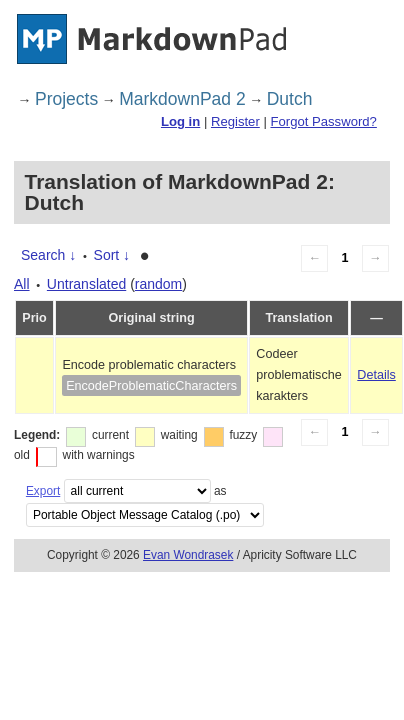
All (22, 284)
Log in (180, 121)
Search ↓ (48, 255)
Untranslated (86, 284)
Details (376, 375)
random (158, 284)
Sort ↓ (112, 255)
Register (235, 121)
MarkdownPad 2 (182, 99)
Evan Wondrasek (188, 555)
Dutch (290, 99)
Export (43, 491)
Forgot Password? (323, 121)
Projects (66, 99)
